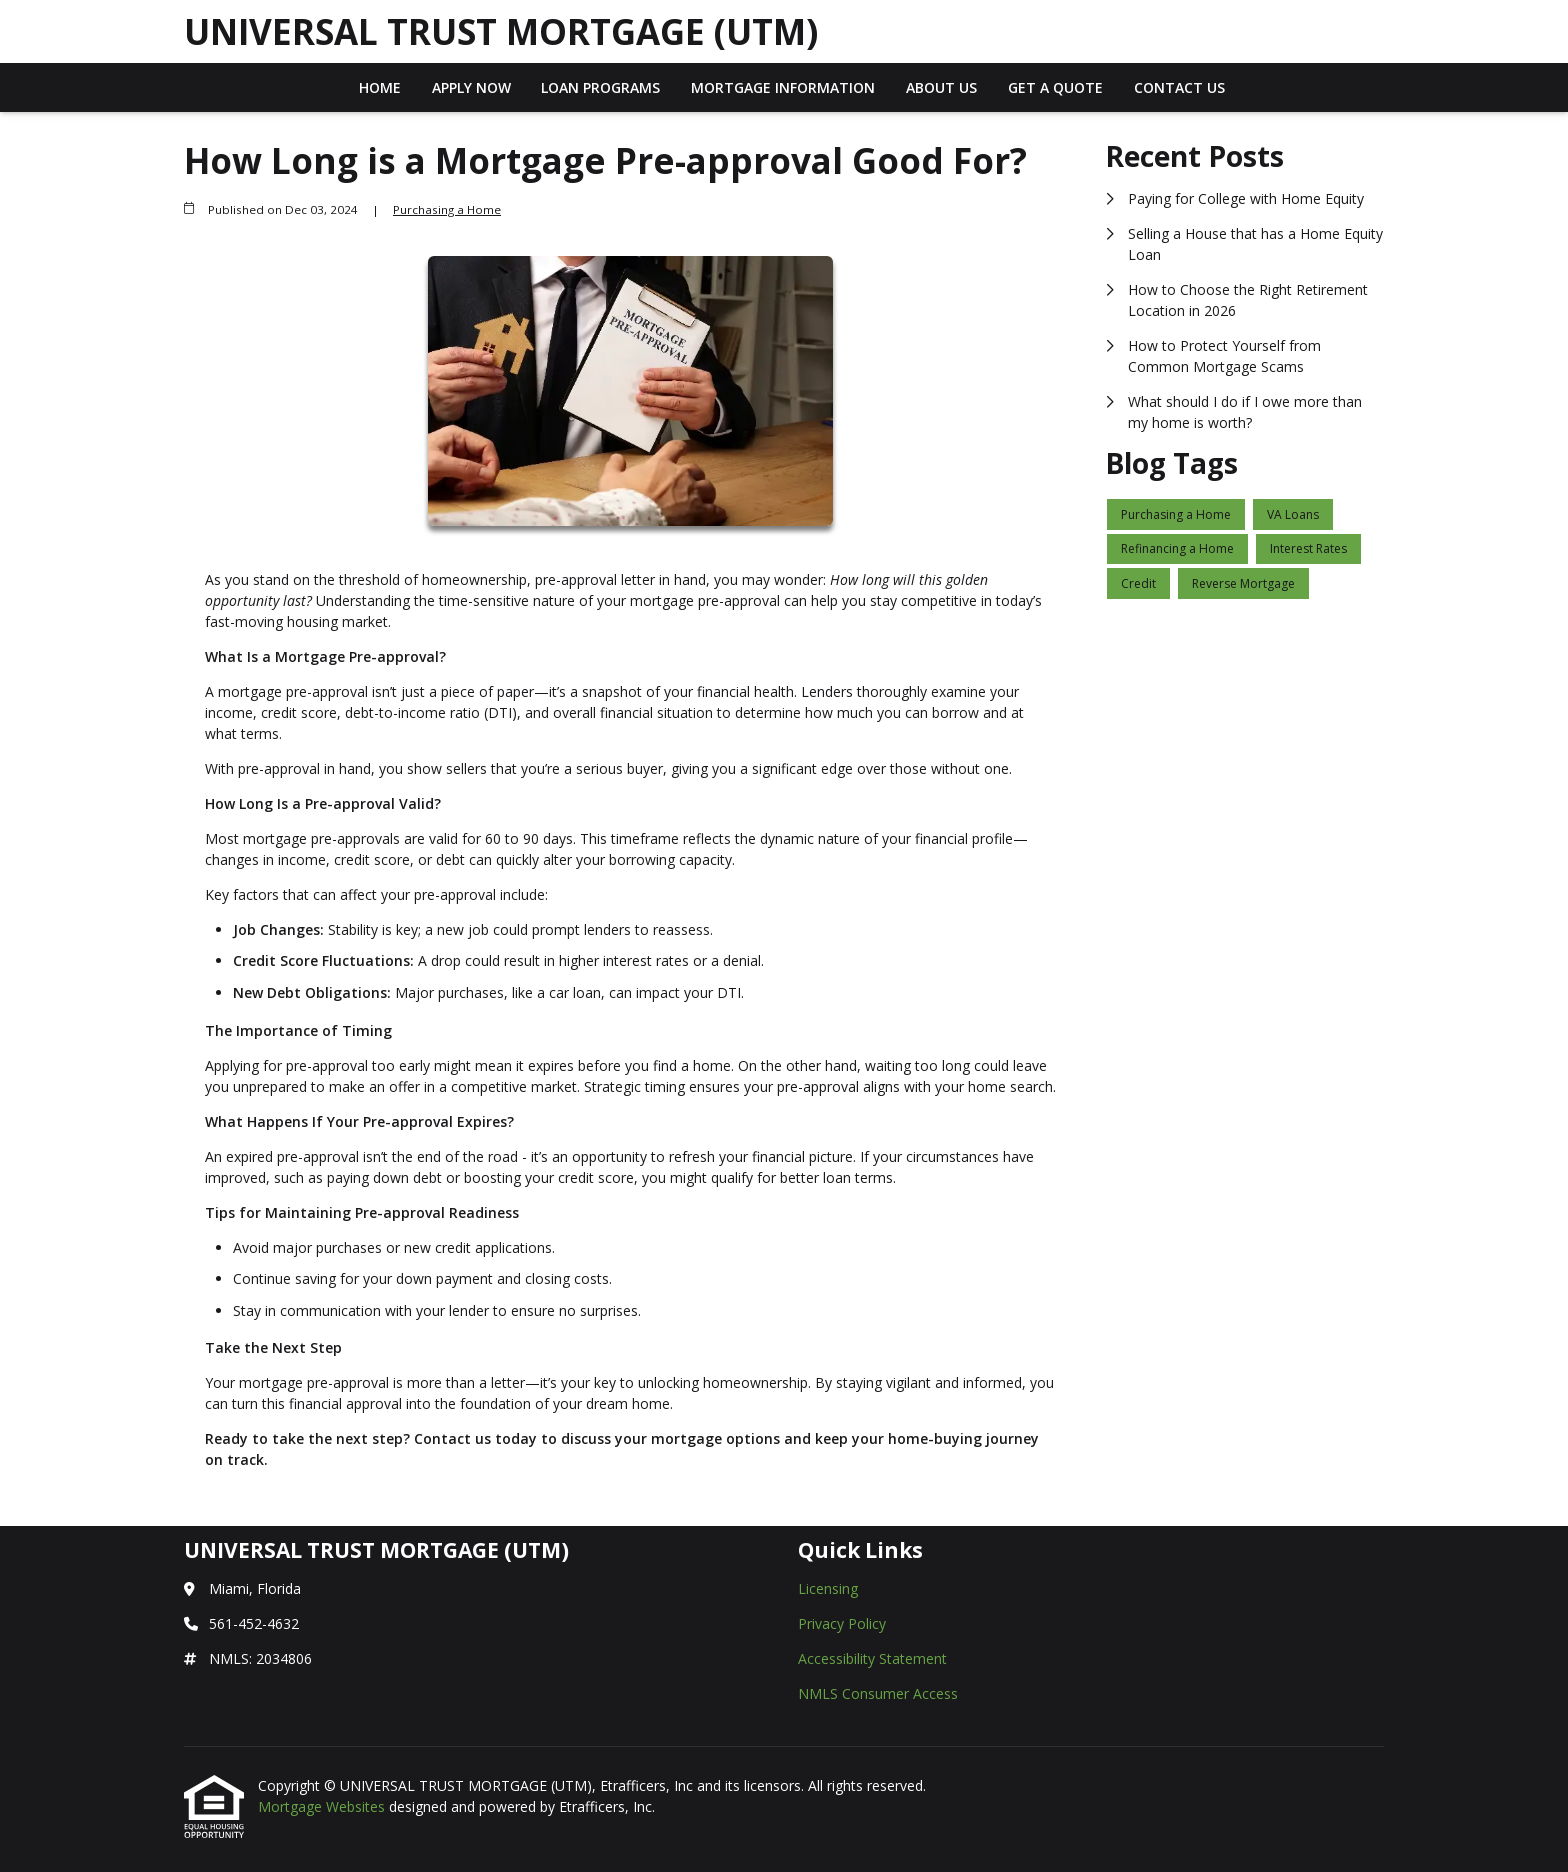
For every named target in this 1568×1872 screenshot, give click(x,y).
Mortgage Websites (323, 1806)
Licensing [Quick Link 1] (828, 1588)
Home (380, 87)
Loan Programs (600, 87)
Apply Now (471, 87)
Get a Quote (1055, 87)
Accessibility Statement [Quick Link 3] (872, 1658)
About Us (941, 87)
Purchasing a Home (447, 209)
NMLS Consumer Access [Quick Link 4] (878, 1693)
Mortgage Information (783, 87)
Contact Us (1179, 87)
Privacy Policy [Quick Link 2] (842, 1623)
